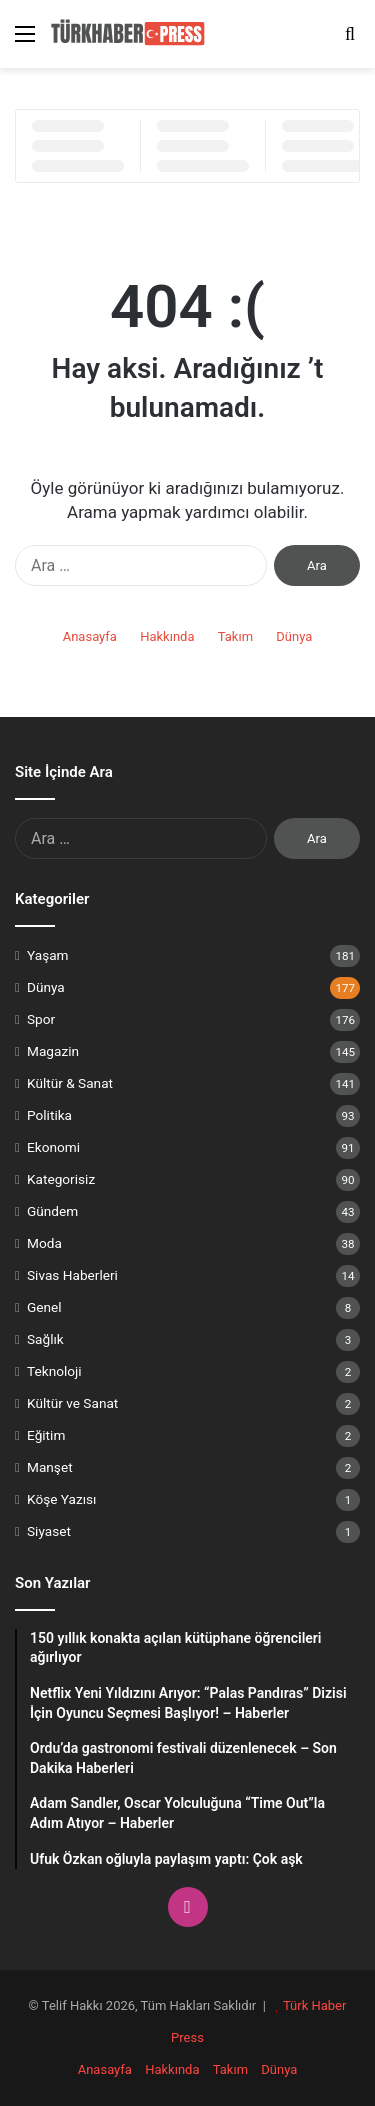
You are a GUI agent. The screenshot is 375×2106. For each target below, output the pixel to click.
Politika (49, 1115)
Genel (44, 1307)
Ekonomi (53, 1147)
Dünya (294, 636)
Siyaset (49, 1531)
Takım (235, 636)
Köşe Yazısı (62, 1499)
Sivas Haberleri (72, 1275)
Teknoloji (54, 1371)
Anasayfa (90, 636)
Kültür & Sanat (70, 1083)
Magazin (53, 1051)
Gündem (52, 1211)
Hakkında (167, 636)
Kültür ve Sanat (72, 1403)
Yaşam (48, 955)
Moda (44, 1243)
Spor (41, 1019)
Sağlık (45, 1339)
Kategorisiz (61, 1179)
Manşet (50, 1467)
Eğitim (46, 1435)
